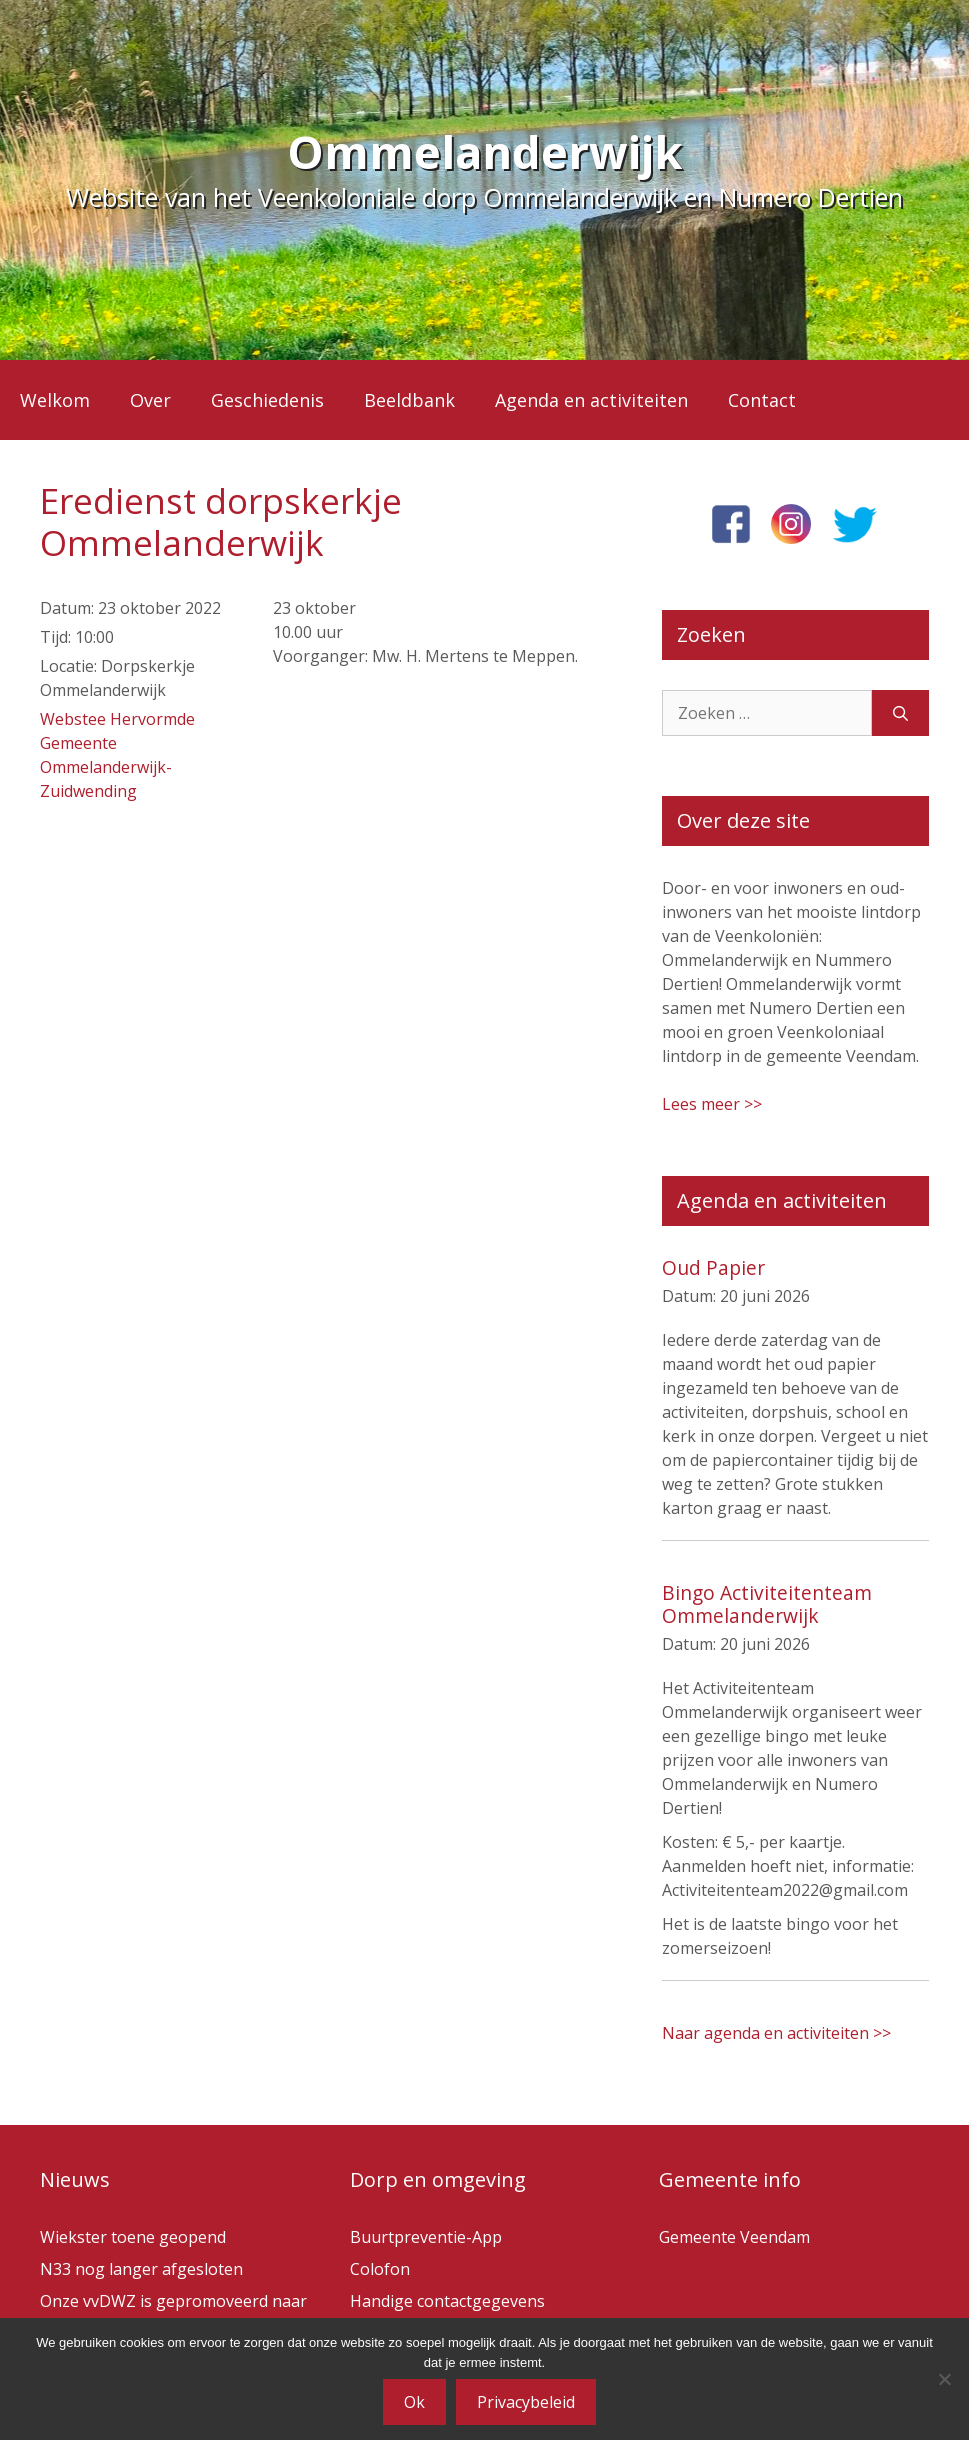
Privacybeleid (526, 2402)
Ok (414, 2402)
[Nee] (944, 2379)
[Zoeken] (900, 713)
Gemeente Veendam (734, 2237)
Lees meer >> (712, 1104)
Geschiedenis (267, 400)
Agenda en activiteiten (591, 400)
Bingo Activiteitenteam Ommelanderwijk (767, 1604)
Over (150, 400)
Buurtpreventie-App (426, 2237)
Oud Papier (713, 1267)
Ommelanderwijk (485, 151)
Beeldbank (409, 400)
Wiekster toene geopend (133, 2237)
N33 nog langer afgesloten (141, 2269)
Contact (762, 400)
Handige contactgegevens (447, 2301)
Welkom (55, 400)
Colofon (380, 2269)
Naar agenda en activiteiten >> (776, 2033)
